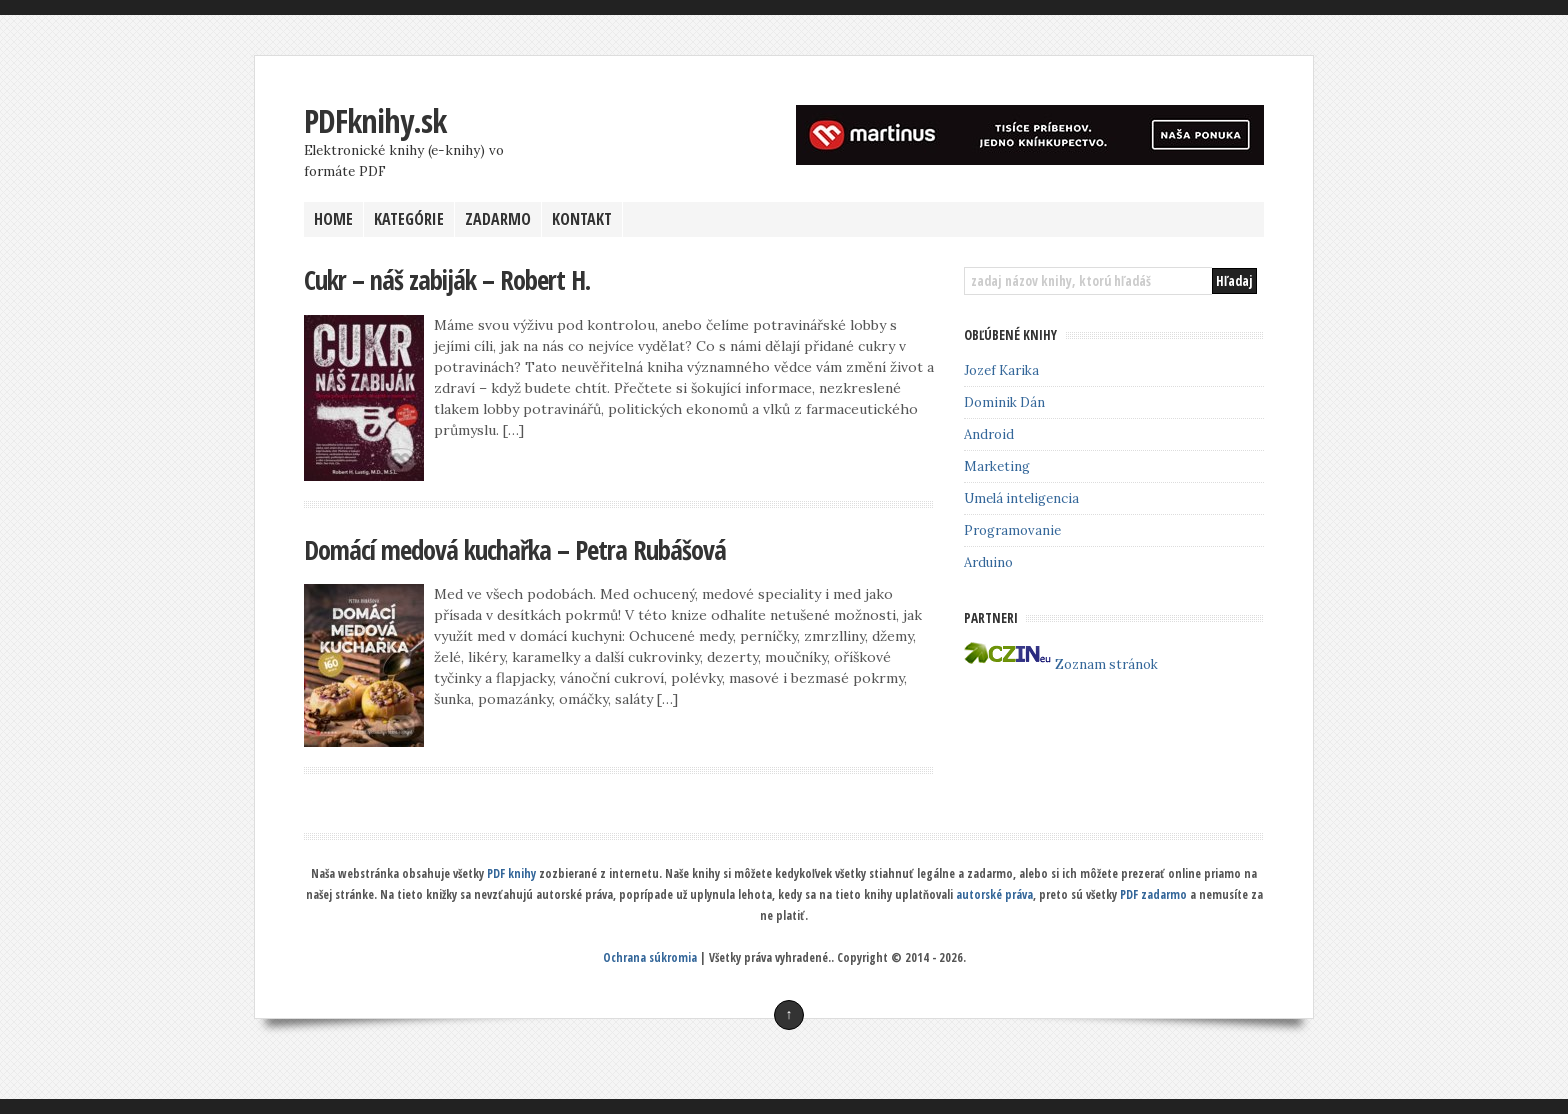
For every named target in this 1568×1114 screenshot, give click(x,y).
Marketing (997, 466)
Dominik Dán (1004, 402)
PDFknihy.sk (375, 120)
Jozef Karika (1001, 370)
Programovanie (1012, 530)
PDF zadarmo (1153, 894)
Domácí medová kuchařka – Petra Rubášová (515, 550)
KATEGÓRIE (409, 219)
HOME (333, 219)
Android (989, 434)
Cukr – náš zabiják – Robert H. (447, 280)
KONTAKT (582, 219)
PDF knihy (511, 873)
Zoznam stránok (1106, 664)
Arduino (988, 562)
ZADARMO (498, 219)
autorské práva (994, 894)
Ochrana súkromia (650, 957)
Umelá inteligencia (1021, 498)
